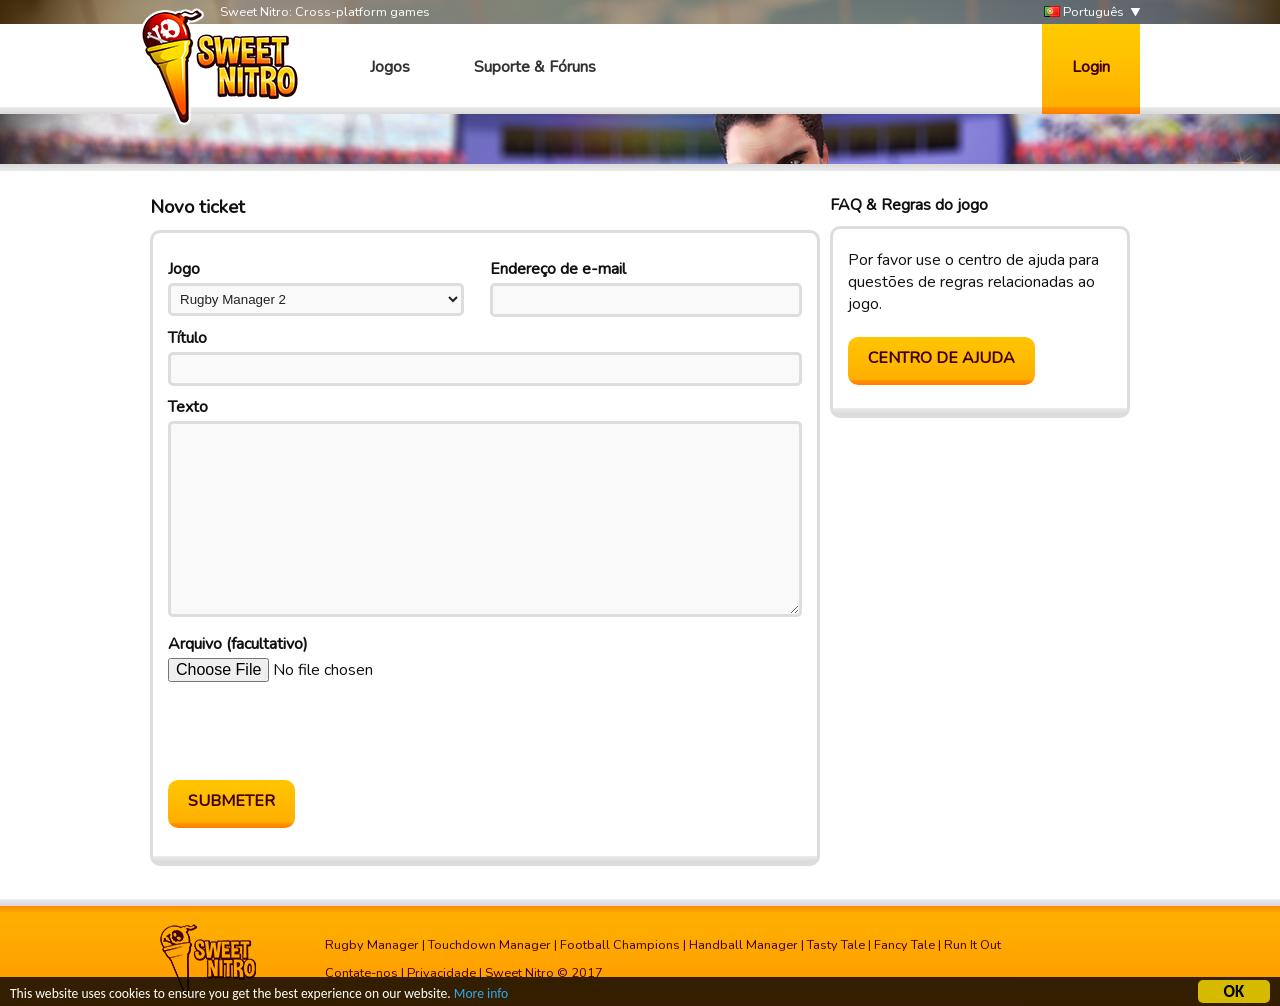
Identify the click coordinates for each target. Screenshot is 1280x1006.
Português (1084, 12)
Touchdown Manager (489, 945)
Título (187, 338)
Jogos (390, 67)
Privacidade (441, 973)
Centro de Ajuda (941, 358)
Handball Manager (743, 945)
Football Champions (620, 945)
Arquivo (238, 644)
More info (481, 994)
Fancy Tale (904, 945)
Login (1091, 67)
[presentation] (320, 731)
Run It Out (972, 945)
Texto (188, 407)
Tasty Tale (836, 945)
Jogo (184, 269)
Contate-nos (361, 973)
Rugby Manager (372, 945)
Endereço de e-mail (558, 269)
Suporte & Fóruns (535, 67)
